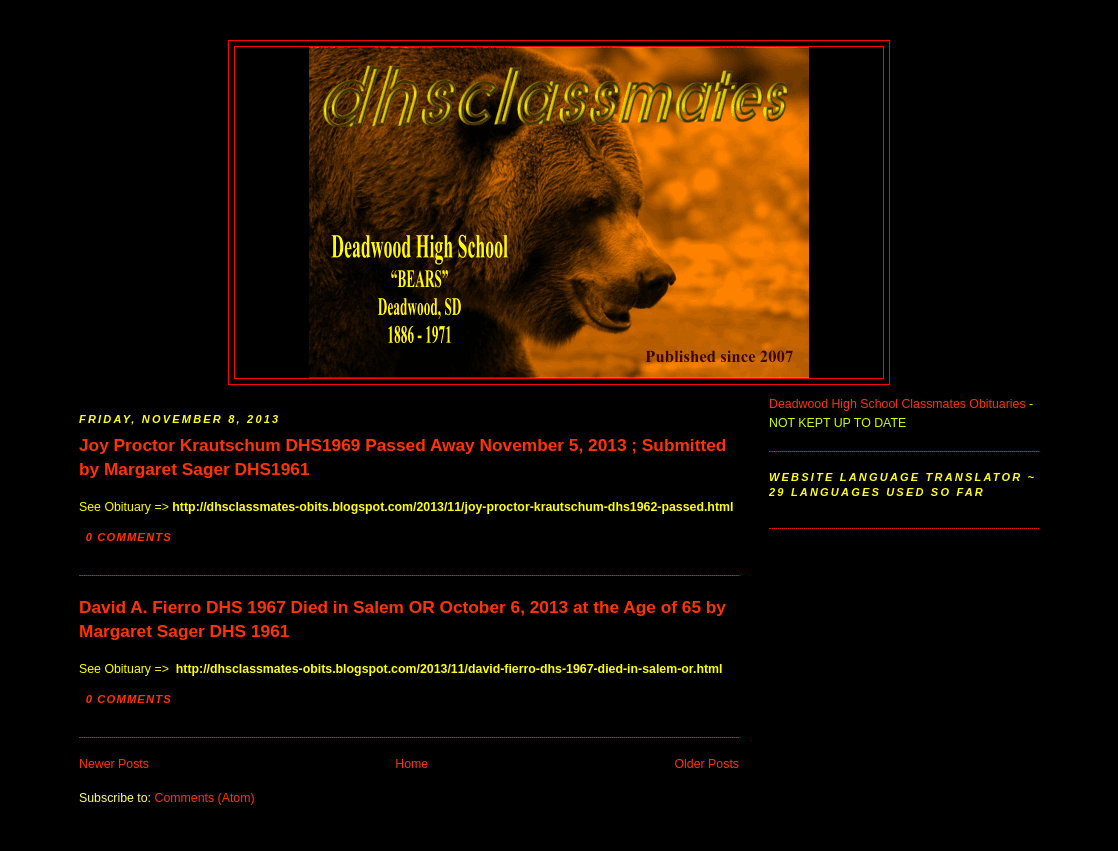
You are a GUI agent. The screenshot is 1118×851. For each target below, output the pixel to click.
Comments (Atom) (204, 798)
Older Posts (707, 764)
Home (411, 764)
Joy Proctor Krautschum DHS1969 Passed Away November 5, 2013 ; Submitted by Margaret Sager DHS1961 (402, 457)
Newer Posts (114, 764)
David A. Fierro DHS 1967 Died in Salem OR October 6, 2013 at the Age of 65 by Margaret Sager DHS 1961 (402, 619)
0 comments (129, 537)
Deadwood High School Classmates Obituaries (897, 404)
